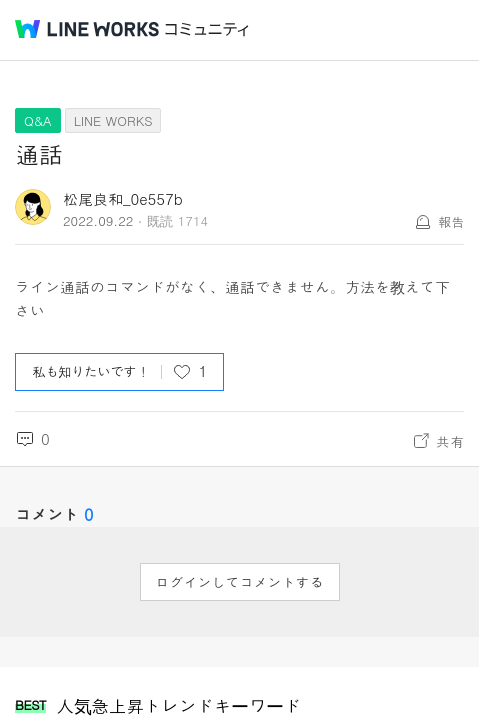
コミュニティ (207, 29)
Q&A (38, 120)
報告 (451, 221)
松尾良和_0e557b (123, 198)
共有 (450, 441)
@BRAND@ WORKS (87, 29)
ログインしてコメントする (240, 582)
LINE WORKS (113, 120)
